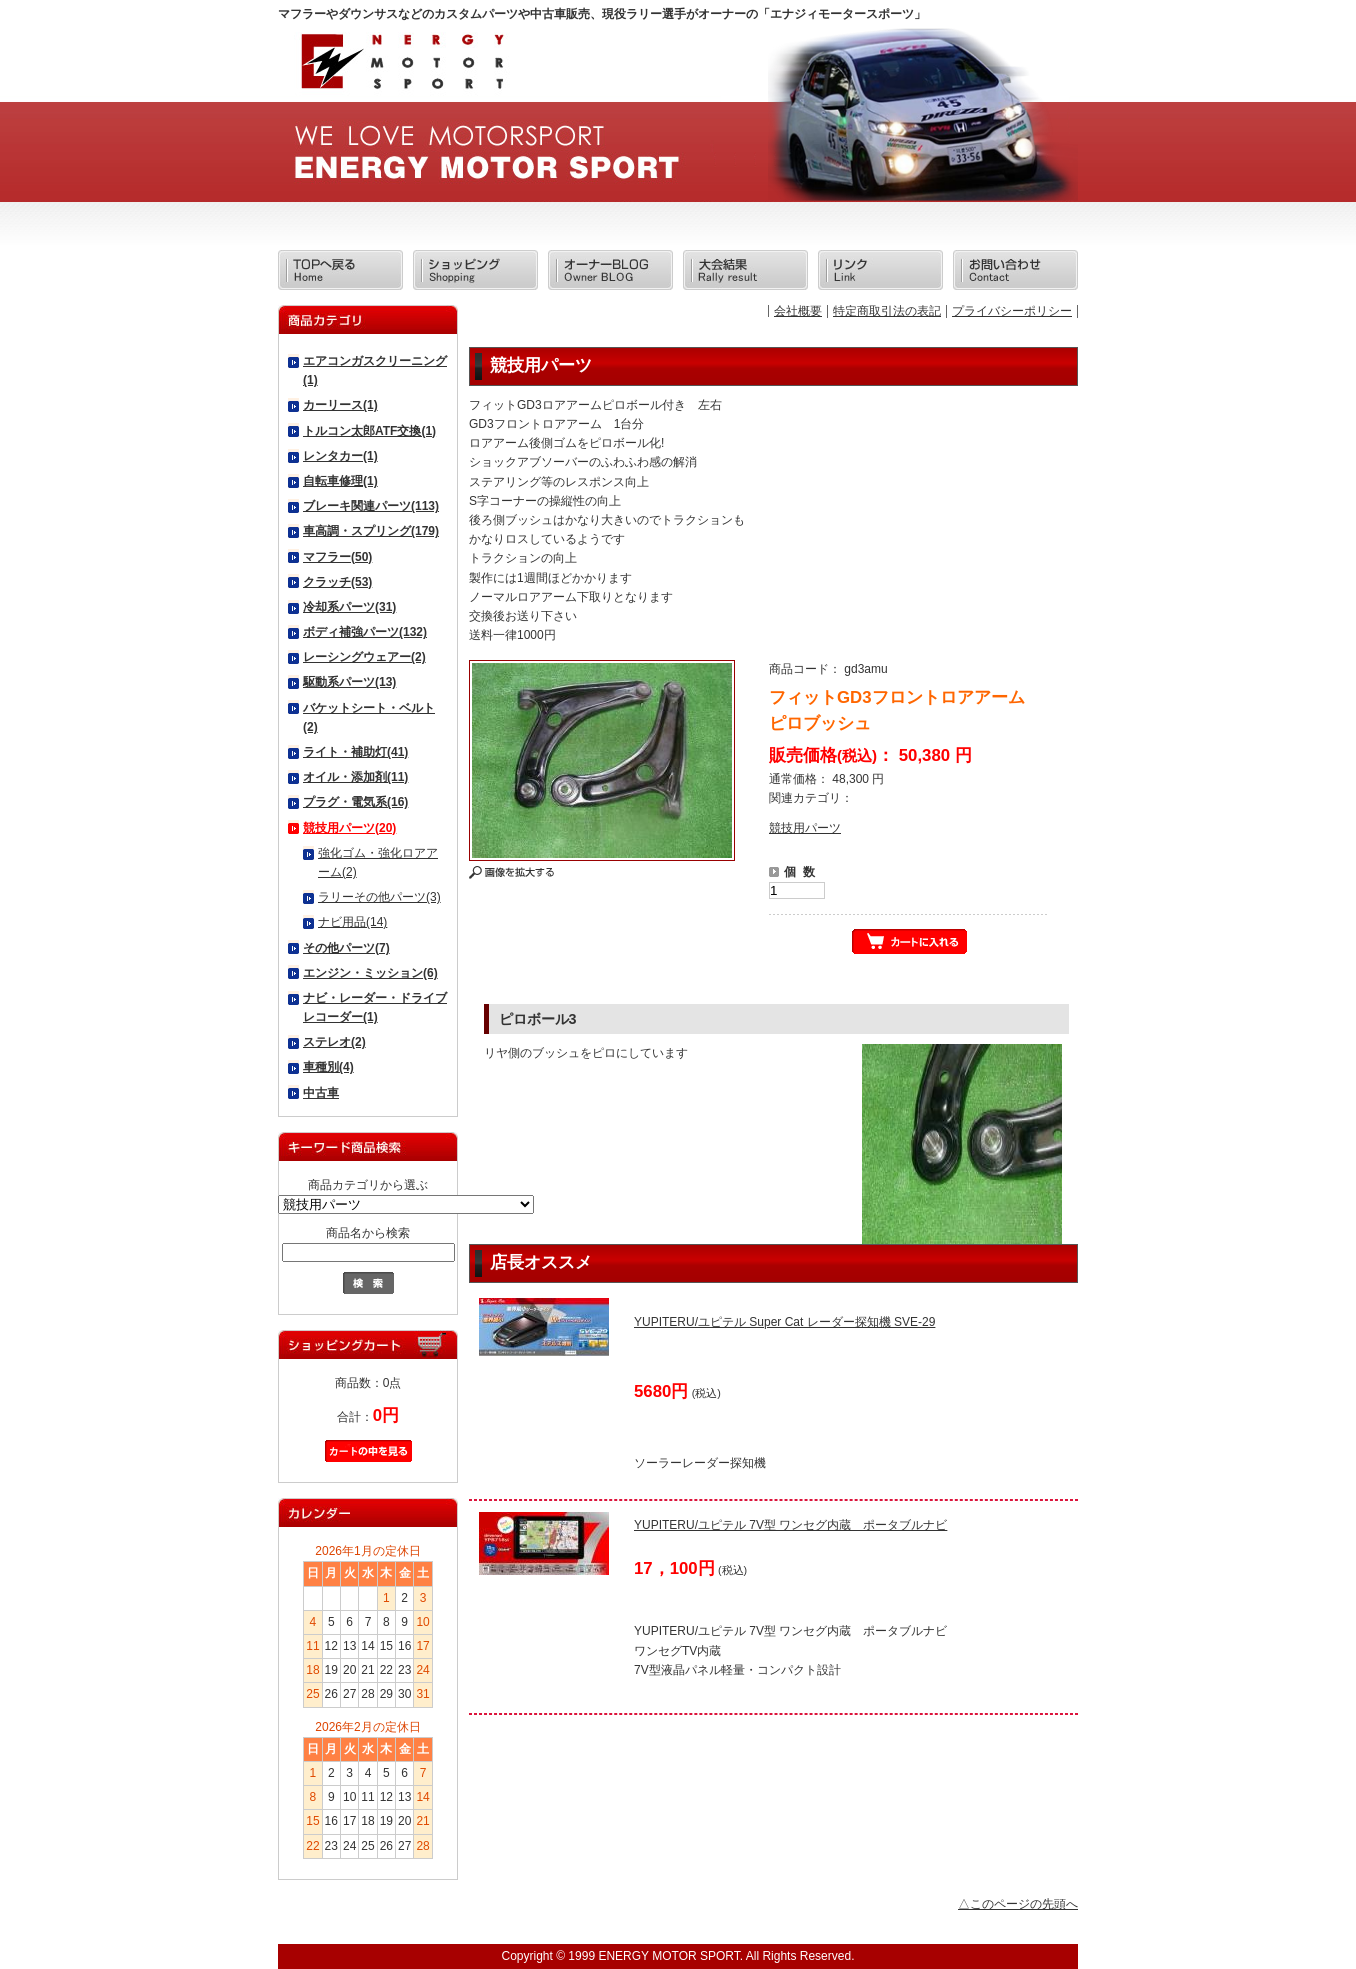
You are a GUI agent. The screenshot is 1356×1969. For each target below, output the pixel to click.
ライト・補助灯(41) (355, 752)
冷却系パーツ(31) (349, 607)
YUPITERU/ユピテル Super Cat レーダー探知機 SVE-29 (784, 1322)
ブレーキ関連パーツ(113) (371, 506)
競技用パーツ (805, 828)
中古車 (321, 1093)
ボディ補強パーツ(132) (365, 632)
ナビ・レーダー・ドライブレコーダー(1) (375, 1007)
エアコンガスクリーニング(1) (375, 370)
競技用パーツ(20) (349, 828)
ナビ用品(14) (352, 922)
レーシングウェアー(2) (364, 657)
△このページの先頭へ (1018, 1904)
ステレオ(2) (334, 1042)
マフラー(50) (337, 557)
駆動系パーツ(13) (349, 682)
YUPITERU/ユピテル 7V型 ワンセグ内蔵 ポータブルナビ (790, 1525)
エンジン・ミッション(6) (370, 973)
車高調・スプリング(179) (371, 531)
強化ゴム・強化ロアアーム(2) (378, 862)
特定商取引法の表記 (887, 311)
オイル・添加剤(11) (355, 777)
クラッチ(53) (337, 582)
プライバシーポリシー (1012, 311)
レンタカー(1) (340, 456)
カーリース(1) (340, 405)
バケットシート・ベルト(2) (369, 717)
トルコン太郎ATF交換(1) (369, 431)
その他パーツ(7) (346, 948)
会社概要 (798, 311)
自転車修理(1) (340, 481)
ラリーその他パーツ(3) (379, 897)
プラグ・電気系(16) (355, 802)
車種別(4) (328, 1067)
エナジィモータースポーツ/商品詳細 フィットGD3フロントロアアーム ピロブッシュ (401, 67)
